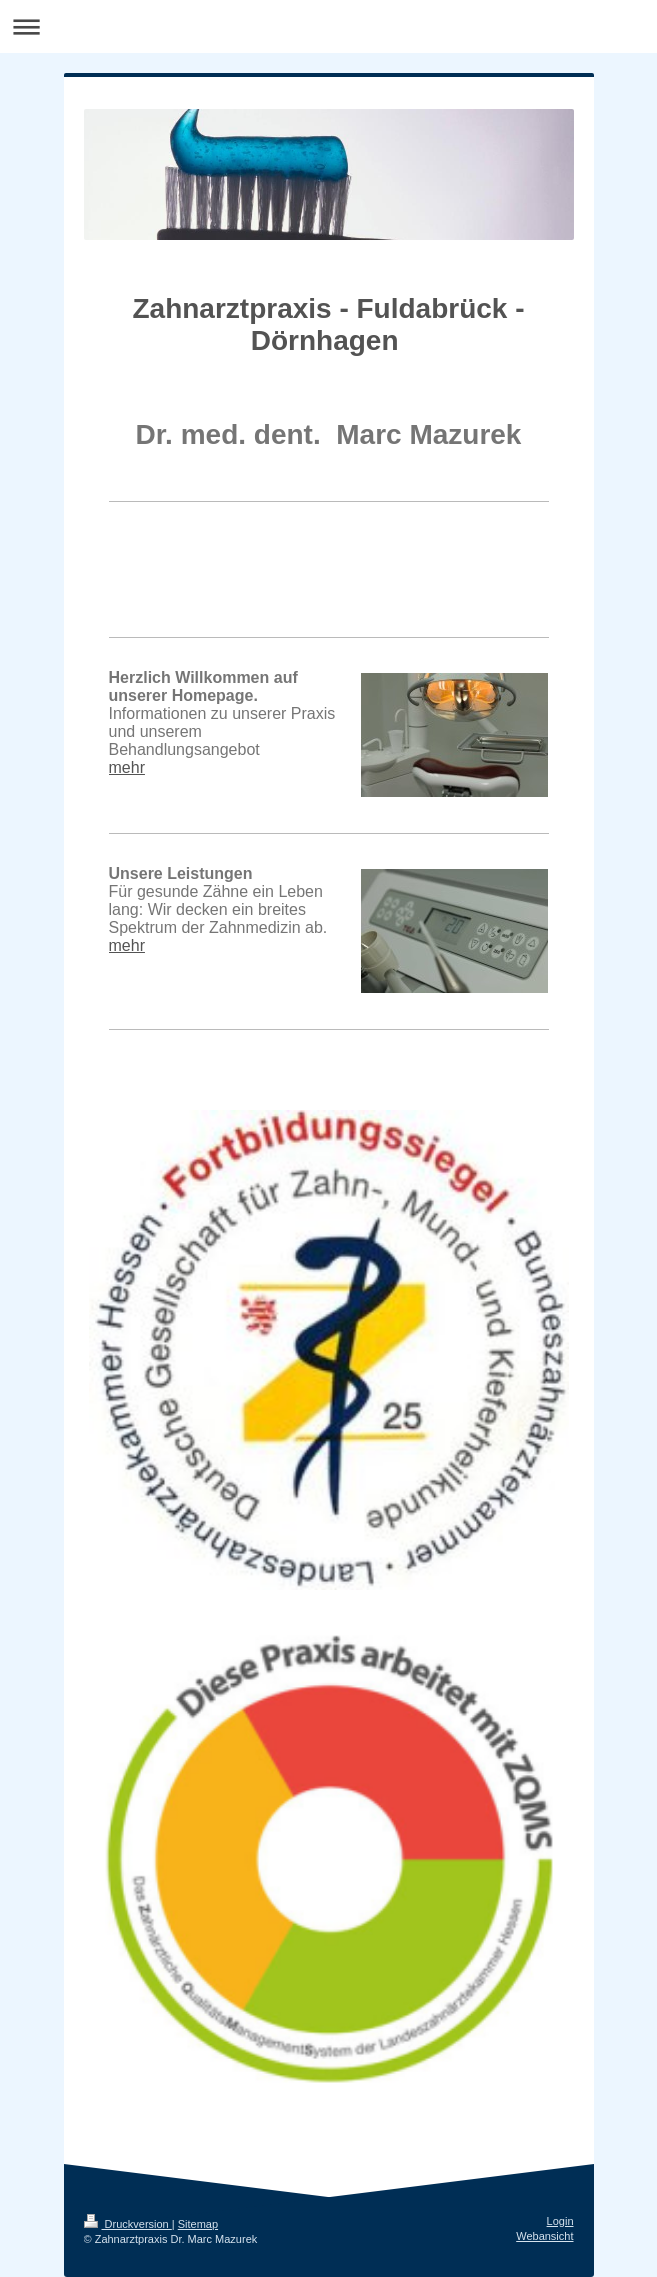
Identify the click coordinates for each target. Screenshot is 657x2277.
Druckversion (128, 2224)
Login (560, 2221)
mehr (127, 767)
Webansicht (544, 2236)
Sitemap (198, 2224)
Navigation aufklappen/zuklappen (328, 26)
